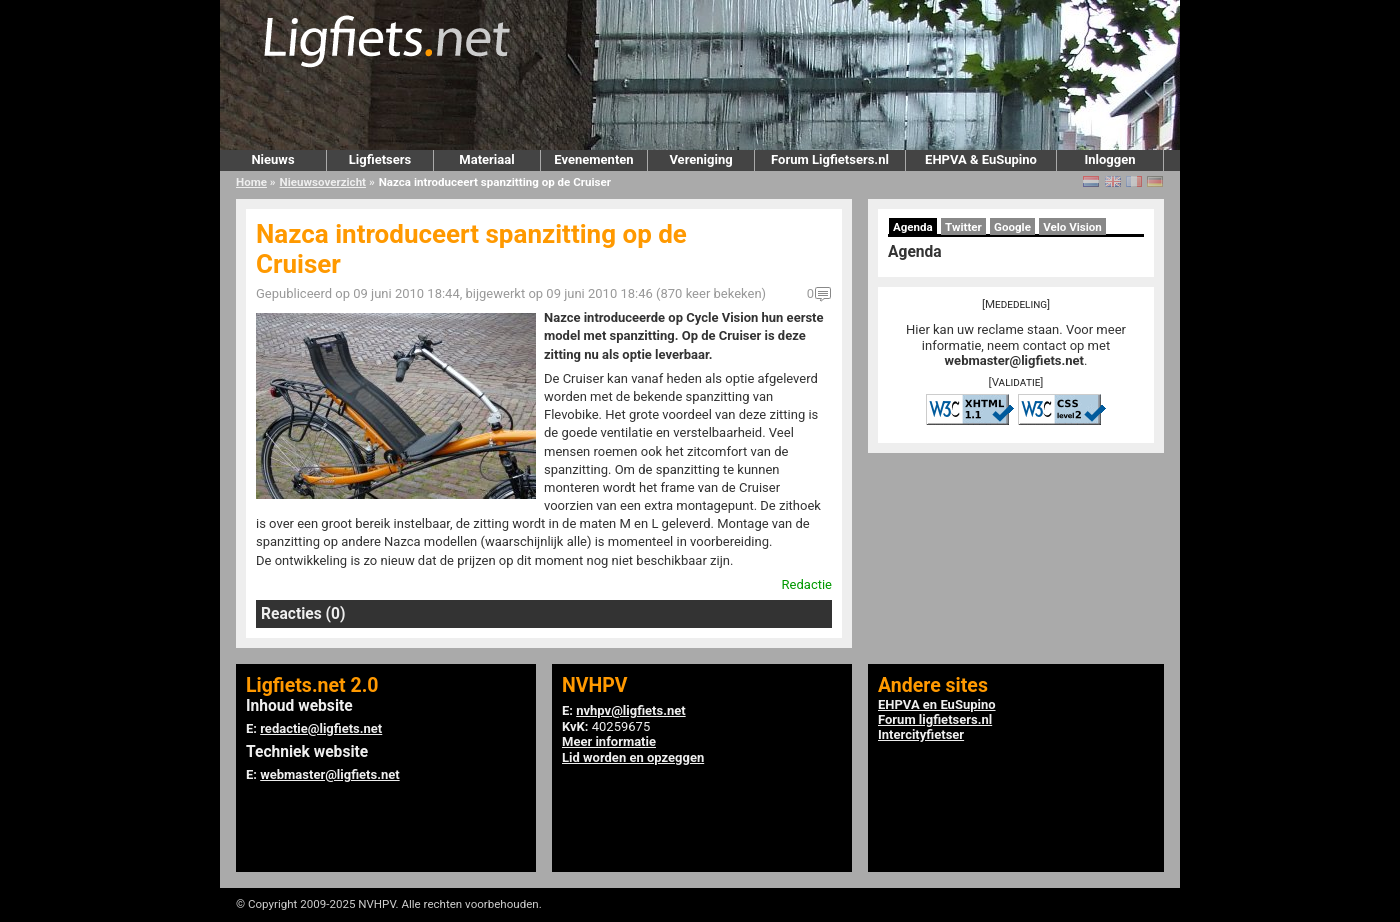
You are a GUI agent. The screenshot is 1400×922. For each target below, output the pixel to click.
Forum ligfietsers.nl (935, 719)
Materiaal (486, 159)
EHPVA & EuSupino (981, 159)
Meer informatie (609, 741)
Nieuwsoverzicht (323, 182)
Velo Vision (1072, 227)
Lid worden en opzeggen (633, 757)
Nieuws (272, 159)
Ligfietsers (380, 159)
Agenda (913, 227)
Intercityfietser (921, 734)
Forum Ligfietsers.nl (830, 159)
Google (1012, 227)
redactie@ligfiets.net (321, 728)
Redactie (807, 584)
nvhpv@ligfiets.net (630, 710)
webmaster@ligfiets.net (1014, 360)
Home (251, 182)
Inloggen (1109, 159)
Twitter (963, 227)
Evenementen (593, 159)
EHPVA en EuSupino (937, 704)
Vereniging (700, 159)
